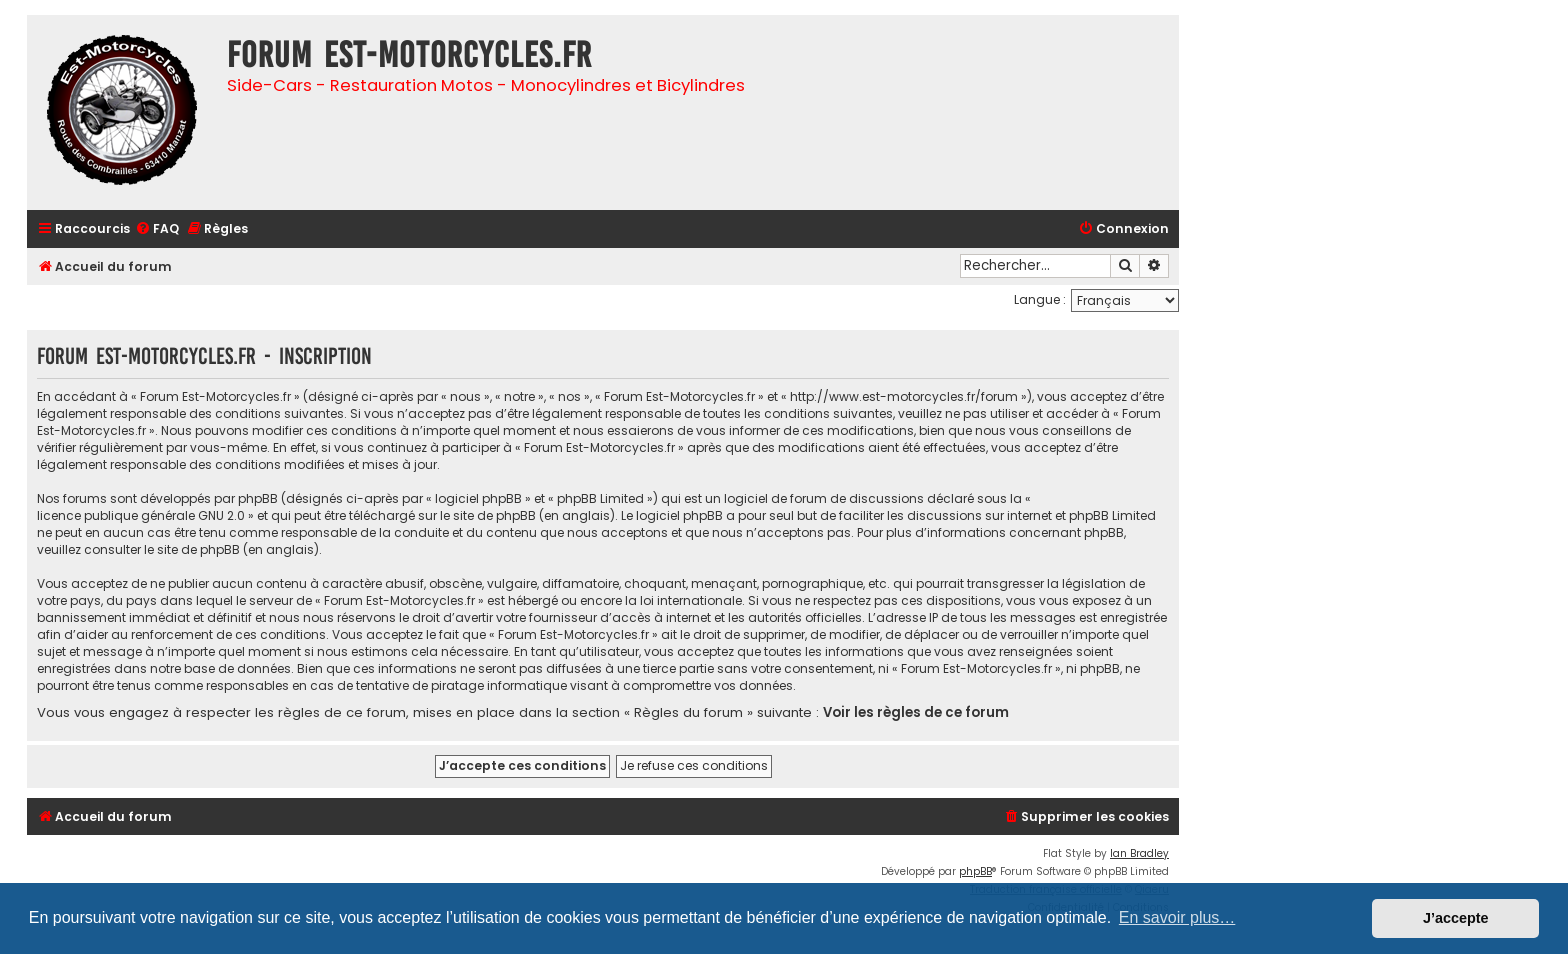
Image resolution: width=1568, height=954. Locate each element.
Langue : (1040, 299)
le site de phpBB (488, 515)
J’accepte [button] (1456, 918)
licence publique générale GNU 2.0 (141, 515)
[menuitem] (157, 229)
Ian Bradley (1139, 853)
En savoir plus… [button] (1177, 917)
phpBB (975, 871)
